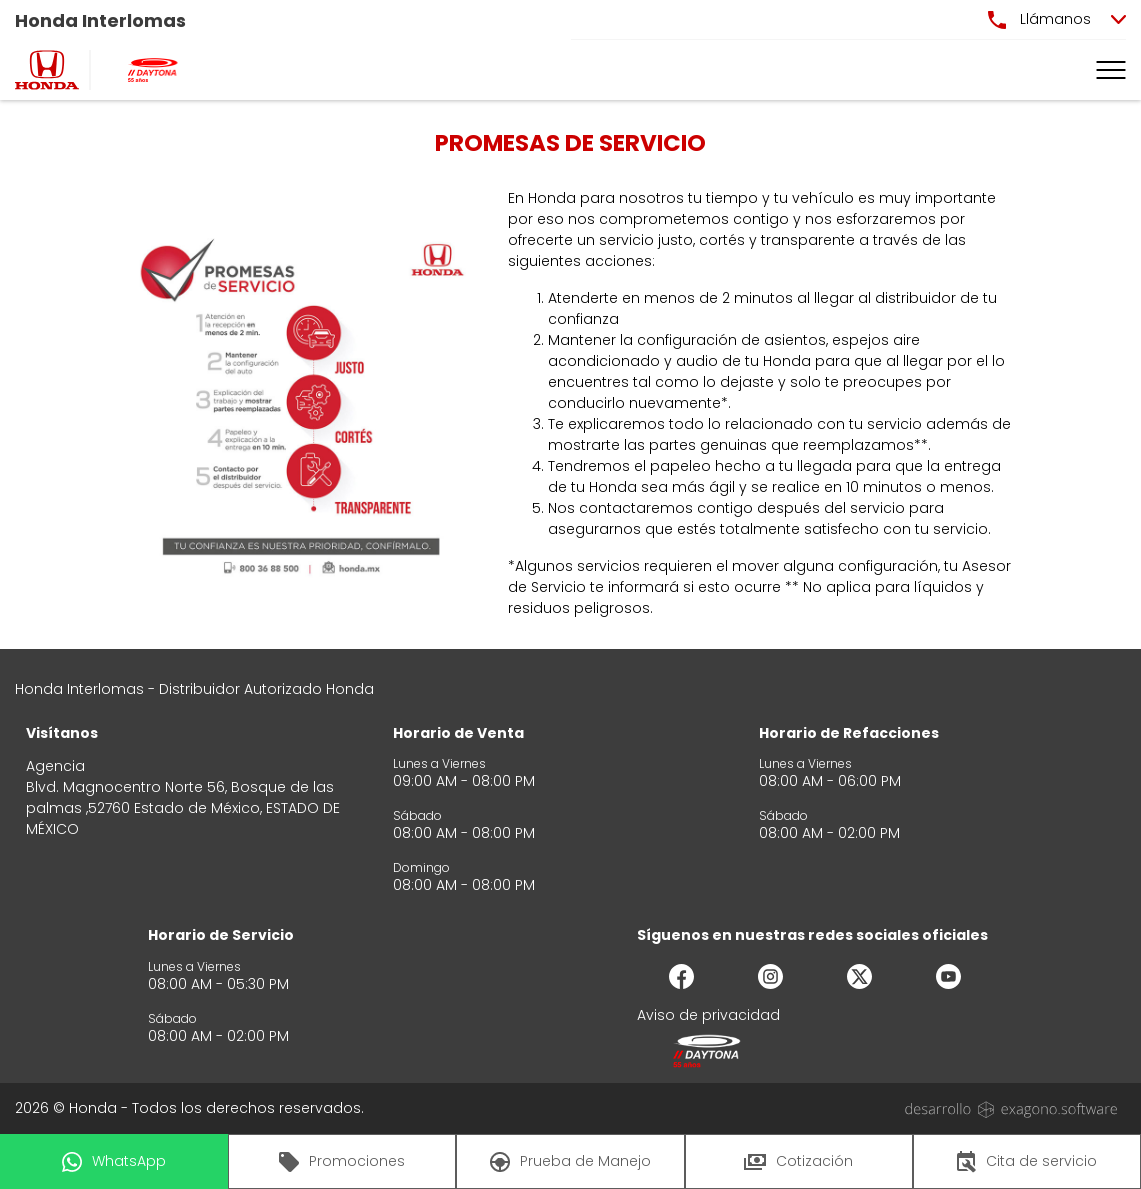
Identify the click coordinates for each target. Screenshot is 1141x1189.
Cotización (798, 1161)
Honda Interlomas (100, 20)
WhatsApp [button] (114, 1161)
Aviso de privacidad (708, 1015)
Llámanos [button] (1039, 19)
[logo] (47, 70)
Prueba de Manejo (570, 1161)
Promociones (342, 1161)
